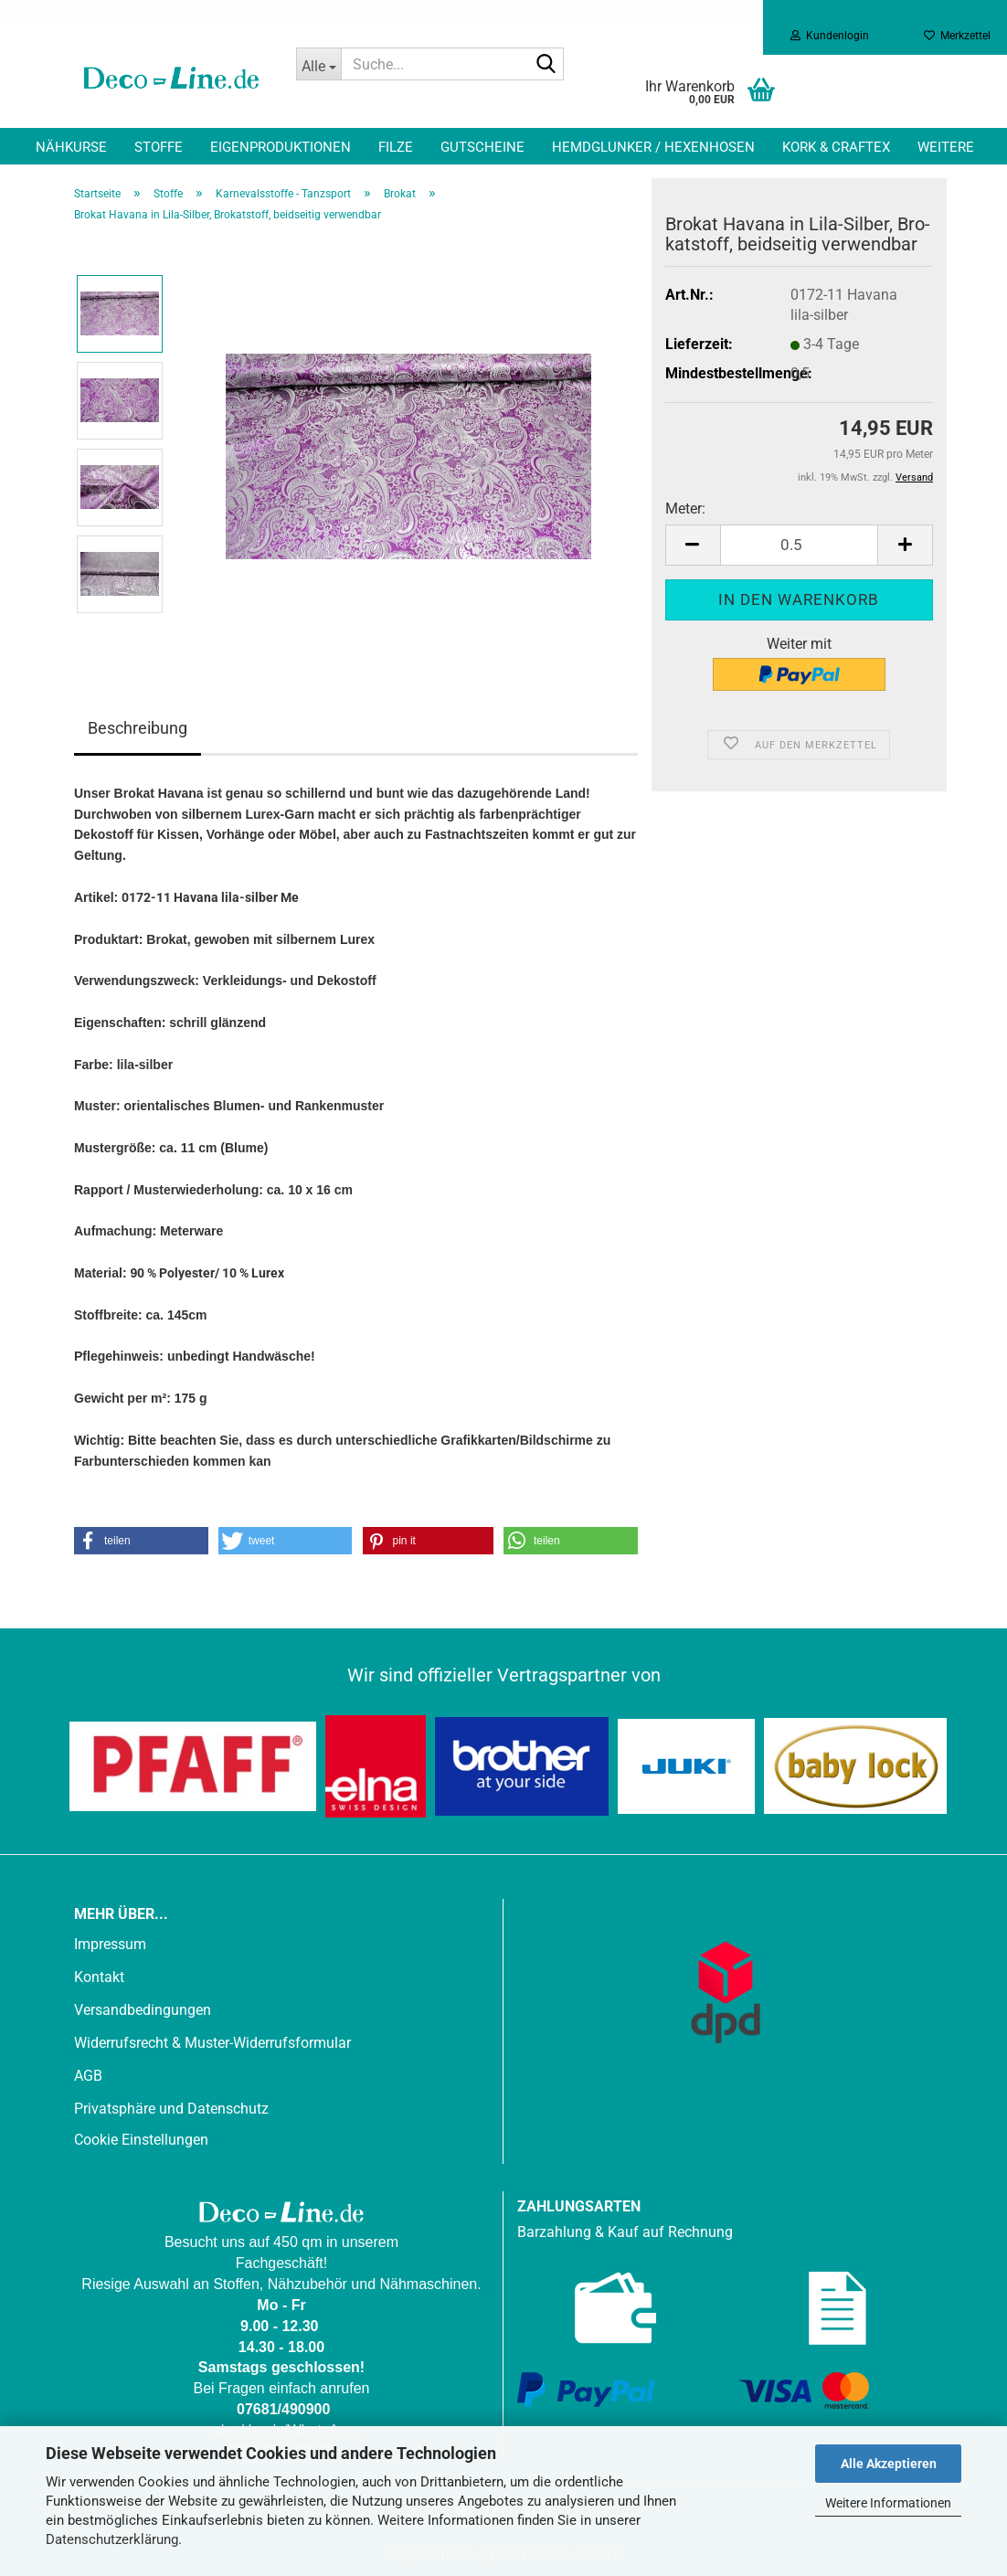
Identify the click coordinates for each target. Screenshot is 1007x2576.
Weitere (945, 147)
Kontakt (99, 1977)
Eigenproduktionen (280, 147)
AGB (88, 2075)
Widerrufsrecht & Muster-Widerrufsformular (212, 2042)
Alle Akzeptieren (889, 2463)
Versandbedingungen (142, 2010)
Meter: (685, 508)
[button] (692, 545)
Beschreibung (137, 727)
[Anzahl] (799, 545)
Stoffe (158, 147)
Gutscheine (482, 147)
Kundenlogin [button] (829, 35)
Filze (395, 147)
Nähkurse (71, 147)
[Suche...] (319, 64)
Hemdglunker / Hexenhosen (653, 147)
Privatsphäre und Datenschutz (171, 2108)
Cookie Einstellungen (141, 2139)
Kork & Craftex (836, 147)
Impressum (110, 1944)
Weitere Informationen (888, 2503)
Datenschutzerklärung (112, 2539)
